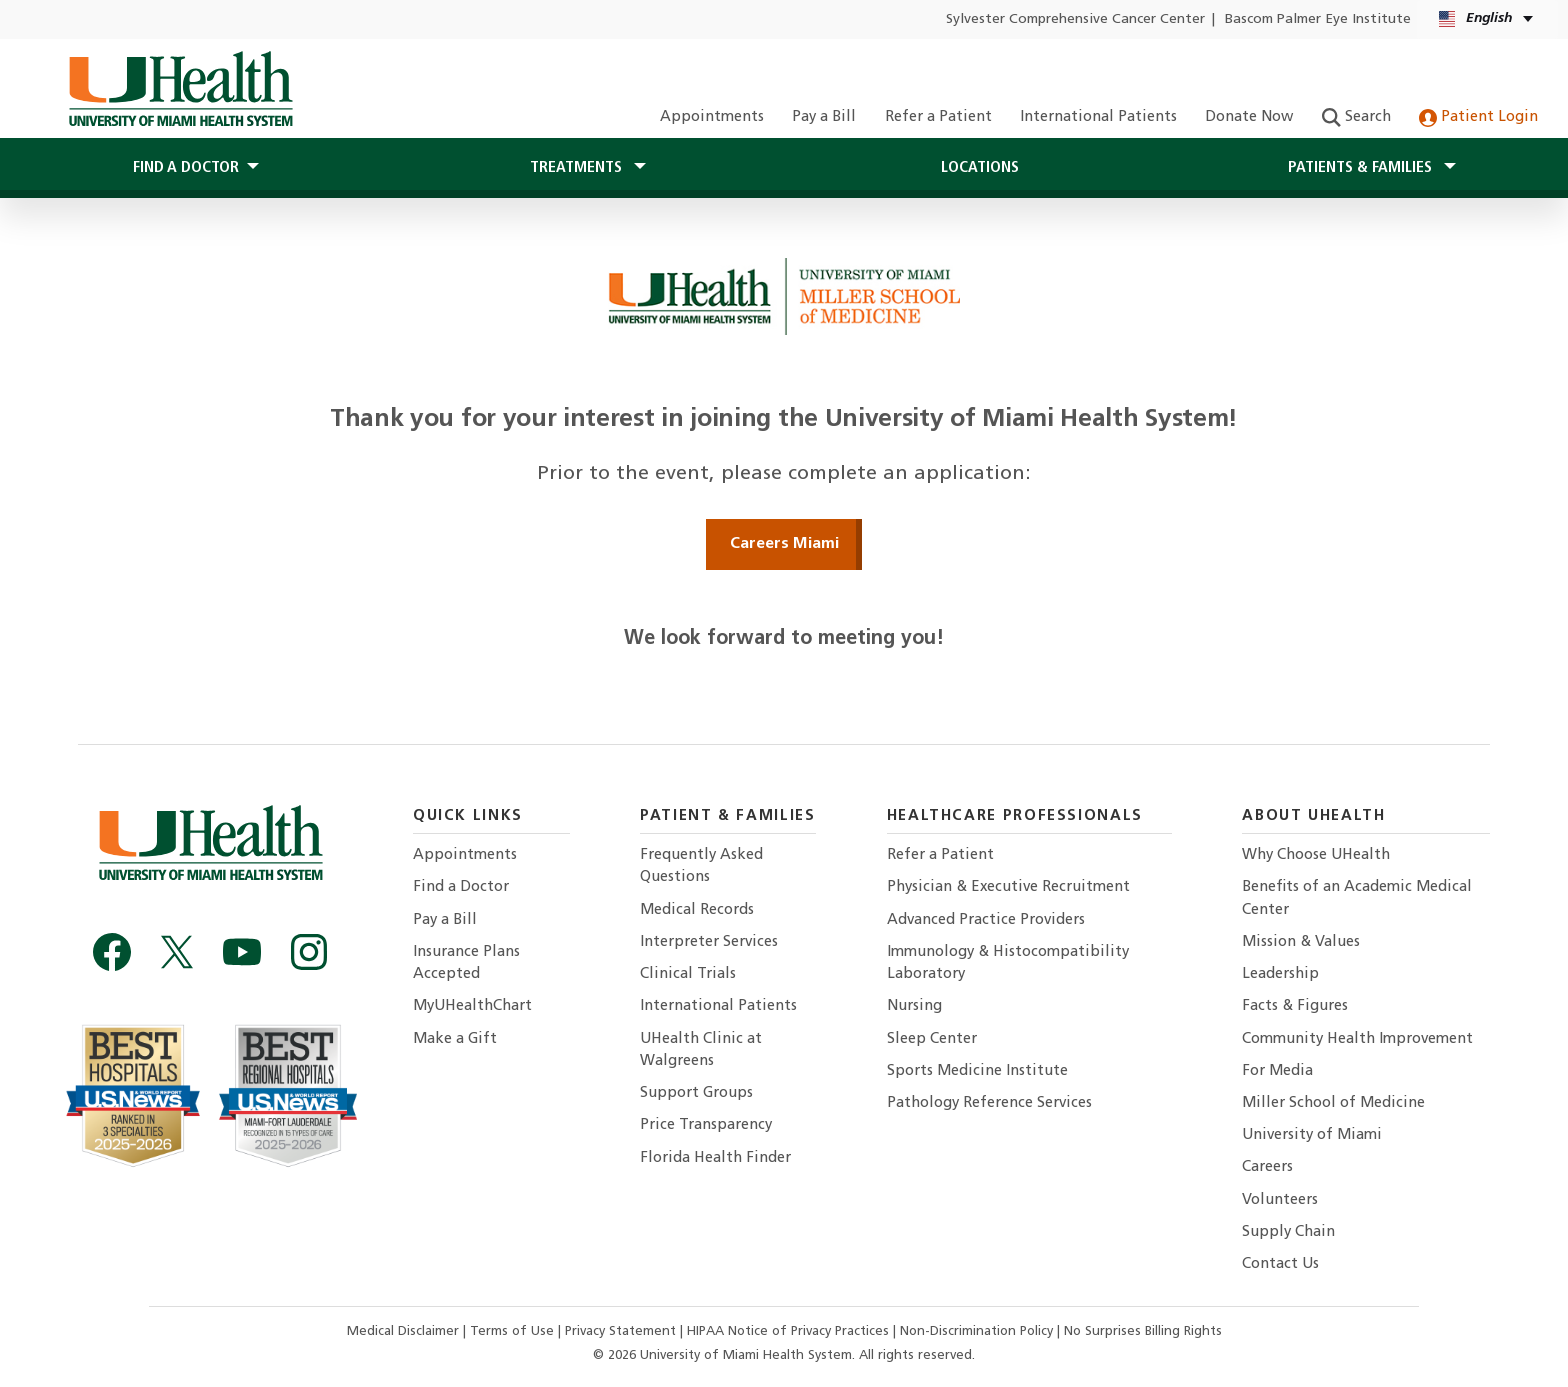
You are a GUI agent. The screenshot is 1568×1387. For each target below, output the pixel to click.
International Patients (1098, 117)
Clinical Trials (688, 974)
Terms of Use (514, 1331)
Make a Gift (455, 1039)
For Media (1277, 1071)
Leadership (1280, 974)
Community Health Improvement (1357, 1039)
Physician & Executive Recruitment (1008, 887)
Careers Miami (784, 544)
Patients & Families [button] (1362, 168)
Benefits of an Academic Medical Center (1357, 898)
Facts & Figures (1295, 1006)
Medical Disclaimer (405, 1331)
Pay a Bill (824, 117)
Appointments (712, 117)
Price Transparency (706, 1125)
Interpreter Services (709, 942)
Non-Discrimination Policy (976, 1331)
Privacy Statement (622, 1331)
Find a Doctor (461, 887)
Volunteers (1280, 1200)
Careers (1267, 1167)
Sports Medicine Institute (977, 1071)
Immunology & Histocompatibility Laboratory (1008, 963)
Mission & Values (1301, 942)
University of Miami (1312, 1135)
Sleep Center (932, 1039)
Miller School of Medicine (1333, 1103)
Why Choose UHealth (1316, 855)
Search (1356, 117)
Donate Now (1249, 117)
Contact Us (1280, 1264)
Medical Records (697, 910)
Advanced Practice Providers (986, 920)
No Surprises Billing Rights (1143, 1331)
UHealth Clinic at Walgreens (701, 1050)
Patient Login (1478, 117)
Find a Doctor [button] (186, 168)
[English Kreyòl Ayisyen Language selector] (1487, 19)
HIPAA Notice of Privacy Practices (788, 1331)
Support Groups (696, 1093)
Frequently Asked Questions (701, 866)
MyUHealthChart (472, 1006)
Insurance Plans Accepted (466, 963)
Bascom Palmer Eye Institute (1318, 19)
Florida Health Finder (715, 1158)
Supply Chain (1288, 1232)
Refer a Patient (938, 117)
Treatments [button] (578, 168)
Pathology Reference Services (989, 1103)
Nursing (914, 1006)
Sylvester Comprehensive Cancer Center (1075, 19)
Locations (980, 168)
